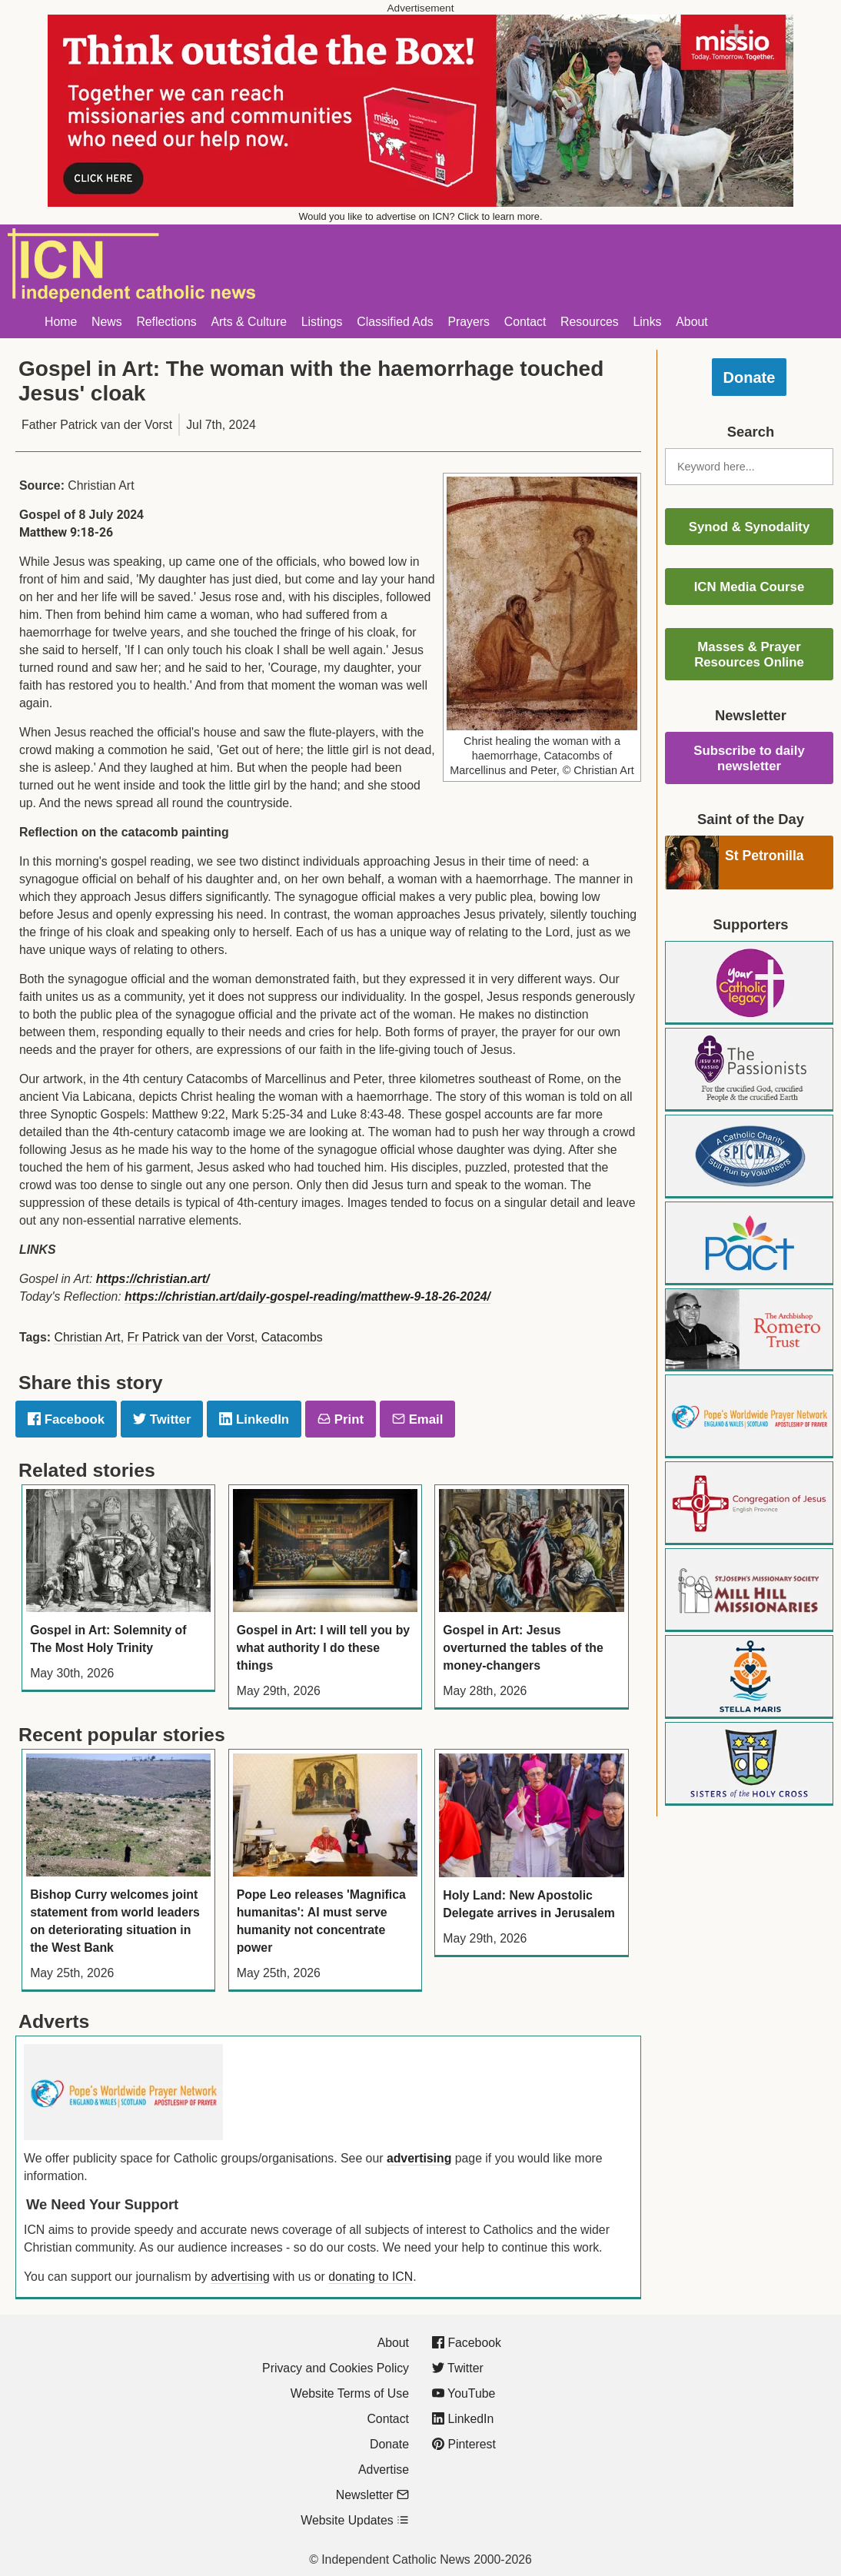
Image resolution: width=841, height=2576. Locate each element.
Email (417, 1419)
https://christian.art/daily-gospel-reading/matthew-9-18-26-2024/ (307, 1296)
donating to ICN (370, 2276)
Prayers (468, 321)
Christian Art (87, 1337)
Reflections (166, 321)
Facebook (66, 1419)
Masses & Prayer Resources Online (749, 655)
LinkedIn (254, 1419)
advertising (419, 2158)
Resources (589, 321)
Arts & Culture (249, 321)
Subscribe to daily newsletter (749, 758)
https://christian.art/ (153, 1278)
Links (647, 321)
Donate (749, 377)
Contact (525, 321)
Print (340, 1419)
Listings (322, 321)
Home (61, 321)
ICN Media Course (749, 587)
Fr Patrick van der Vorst (190, 1337)
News (106, 321)
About (691, 321)
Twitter (162, 1419)
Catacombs (292, 1337)
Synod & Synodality (749, 527)
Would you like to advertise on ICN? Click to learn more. (421, 216)
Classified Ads (395, 321)
